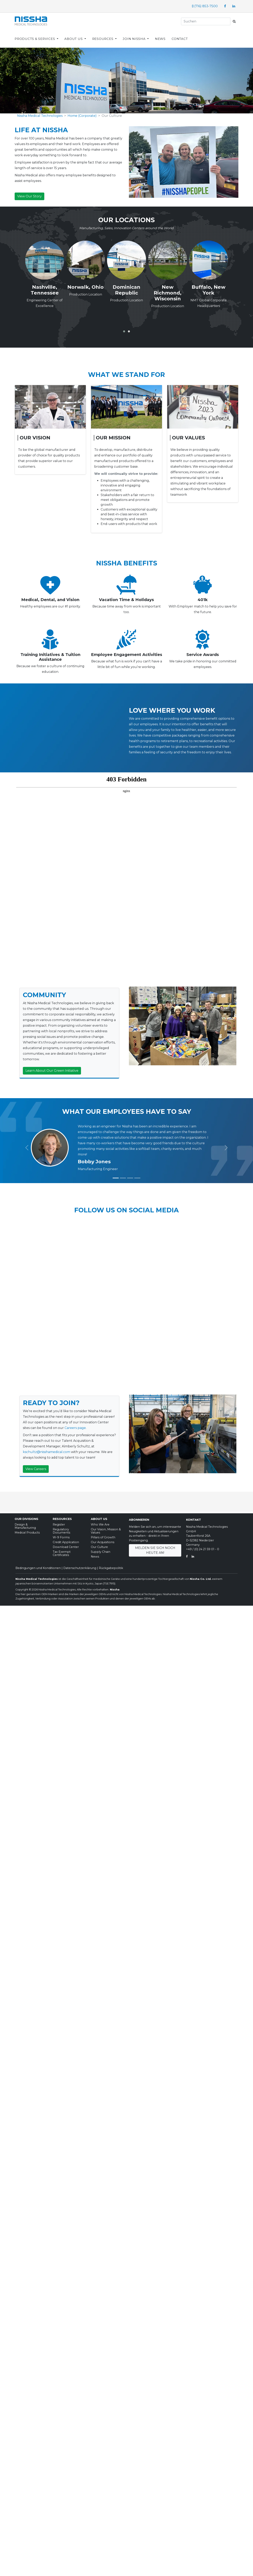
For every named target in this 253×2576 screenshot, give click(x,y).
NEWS (160, 35)
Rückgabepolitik (111, 1566)
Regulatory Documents (61, 1529)
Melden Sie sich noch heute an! (155, 1549)
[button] (124, 330)
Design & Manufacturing (25, 1524)
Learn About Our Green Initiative (51, 1069)
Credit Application (66, 1541)
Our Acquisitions (102, 1541)
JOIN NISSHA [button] (134, 35)
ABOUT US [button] (74, 35)
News (95, 1555)
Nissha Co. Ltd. (201, 1577)
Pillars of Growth (103, 1536)
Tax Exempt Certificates (62, 1552)
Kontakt (193, 1518)
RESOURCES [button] (103, 35)
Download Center (66, 1545)
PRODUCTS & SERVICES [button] (35, 35)
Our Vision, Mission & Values (106, 1529)
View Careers (35, 1467)
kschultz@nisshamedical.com (46, 1450)
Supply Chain (100, 1550)
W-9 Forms (61, 1536)
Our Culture (99, 1545)
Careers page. (75, 1426)
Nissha (114, 1588)
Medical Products (27, 1531)
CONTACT (180, 35)
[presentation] (124, 322)
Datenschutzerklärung (79, 1566)
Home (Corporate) (82, 114)
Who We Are (100, 1523)
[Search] (205, 21)
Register (59, 1523)
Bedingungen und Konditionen (38, 1566)
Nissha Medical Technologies (40, 114)
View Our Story (29, 195)
